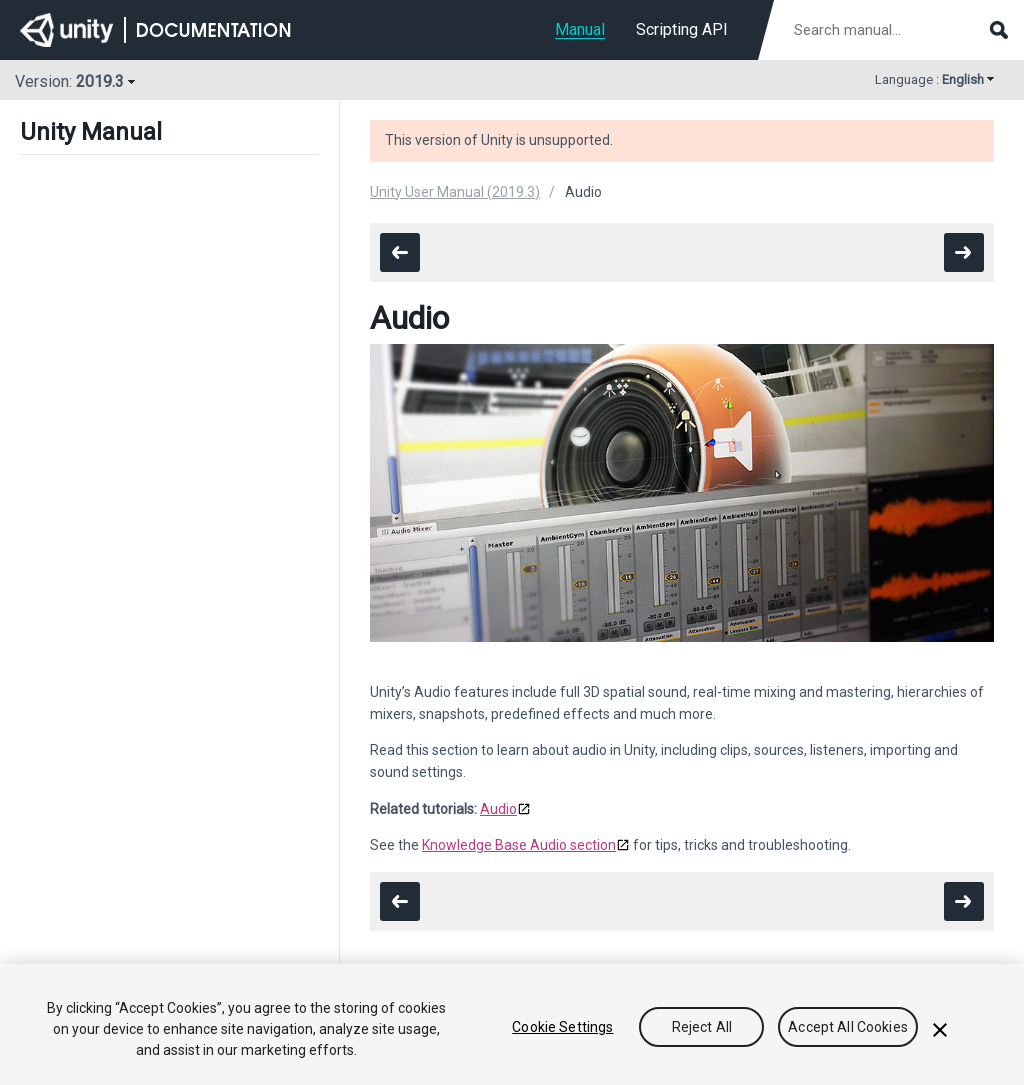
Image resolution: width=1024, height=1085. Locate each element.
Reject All (702, 1027)
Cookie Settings (562, 1027)
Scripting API (682, 29)
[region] (512, 1024)
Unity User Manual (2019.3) (455, 192)
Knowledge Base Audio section (519, 845)
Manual (580, 29)
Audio (498, 809)
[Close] (940, 1030)
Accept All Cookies (848, 1027)
